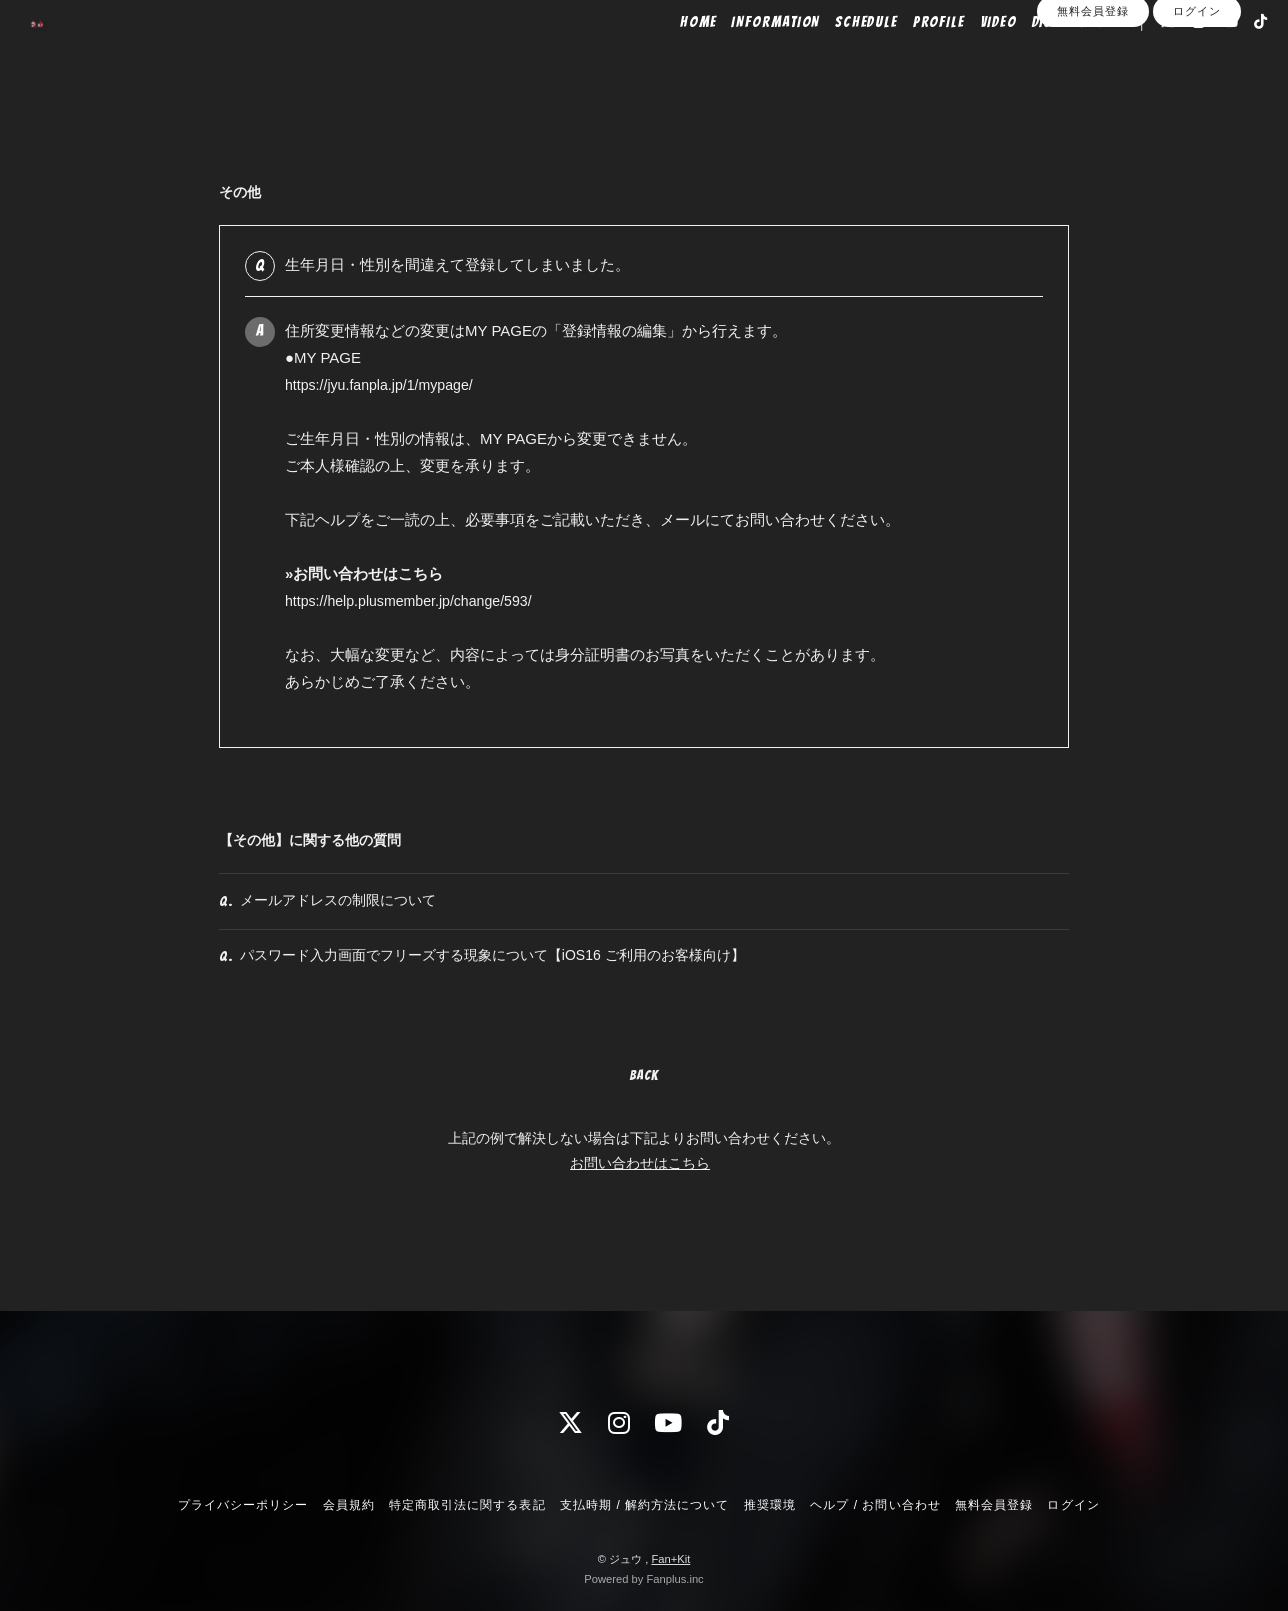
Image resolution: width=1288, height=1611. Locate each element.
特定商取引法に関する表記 (467, 1505)
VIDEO (968, 57)
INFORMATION (745, 57)
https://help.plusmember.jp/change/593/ (416, 600)
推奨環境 (770, 1505)
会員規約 (349, 1505)
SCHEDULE (837, 57)
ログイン (1197, 92)
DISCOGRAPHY (1047, 57)
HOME (668, 57)
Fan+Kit (670, 1559)
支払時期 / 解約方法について (645, 1505)
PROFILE (908, 57)
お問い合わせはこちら (640, 1198)
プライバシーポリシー (243, 1505)
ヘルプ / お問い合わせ (875, 1505)
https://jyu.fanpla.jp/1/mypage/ (384, 384)
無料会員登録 (1093, 92)
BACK (644, 1110)
